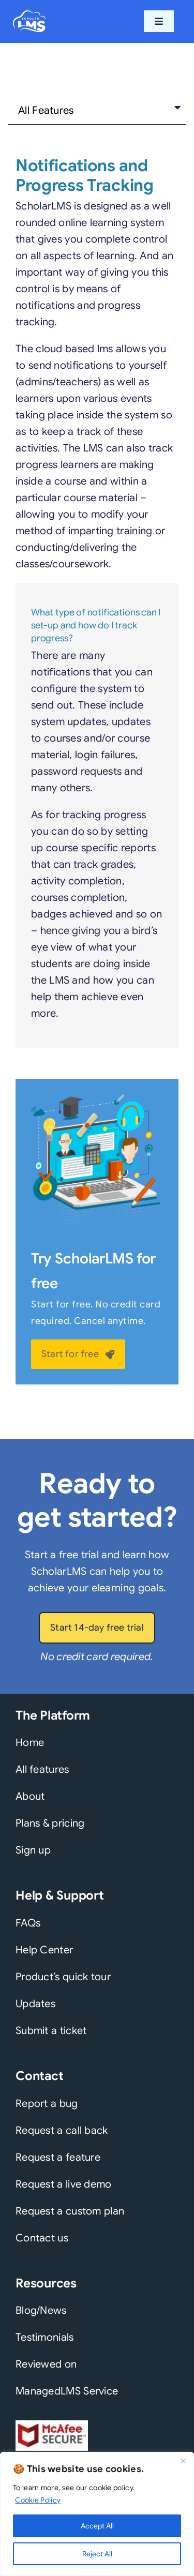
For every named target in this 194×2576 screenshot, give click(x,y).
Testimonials (45, 2337)
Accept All (97, 2525)
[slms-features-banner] (97, 1099)
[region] (97, 2514)
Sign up (33, 1850)
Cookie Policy (38, 2500)
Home (30, 1742)
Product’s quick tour (63, 1976)
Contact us (42, 2238)
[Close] (183, 2460)
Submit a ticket (51, 2030)
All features (42, 1769)
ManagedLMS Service (67, 2391)
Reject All (97, 2553)
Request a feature (58, 2157)
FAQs (28, 1923)
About (30, 1796)
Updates (35, 2003)
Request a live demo (64, 2184)
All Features (46, 110)
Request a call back (62, 2130)
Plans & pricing (50, 1823)
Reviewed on (46, 2364)
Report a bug (47, 2103)
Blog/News (41, 2310)
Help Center (44, 1950)
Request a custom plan (70, 2211)
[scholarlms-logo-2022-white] (29, 15)
